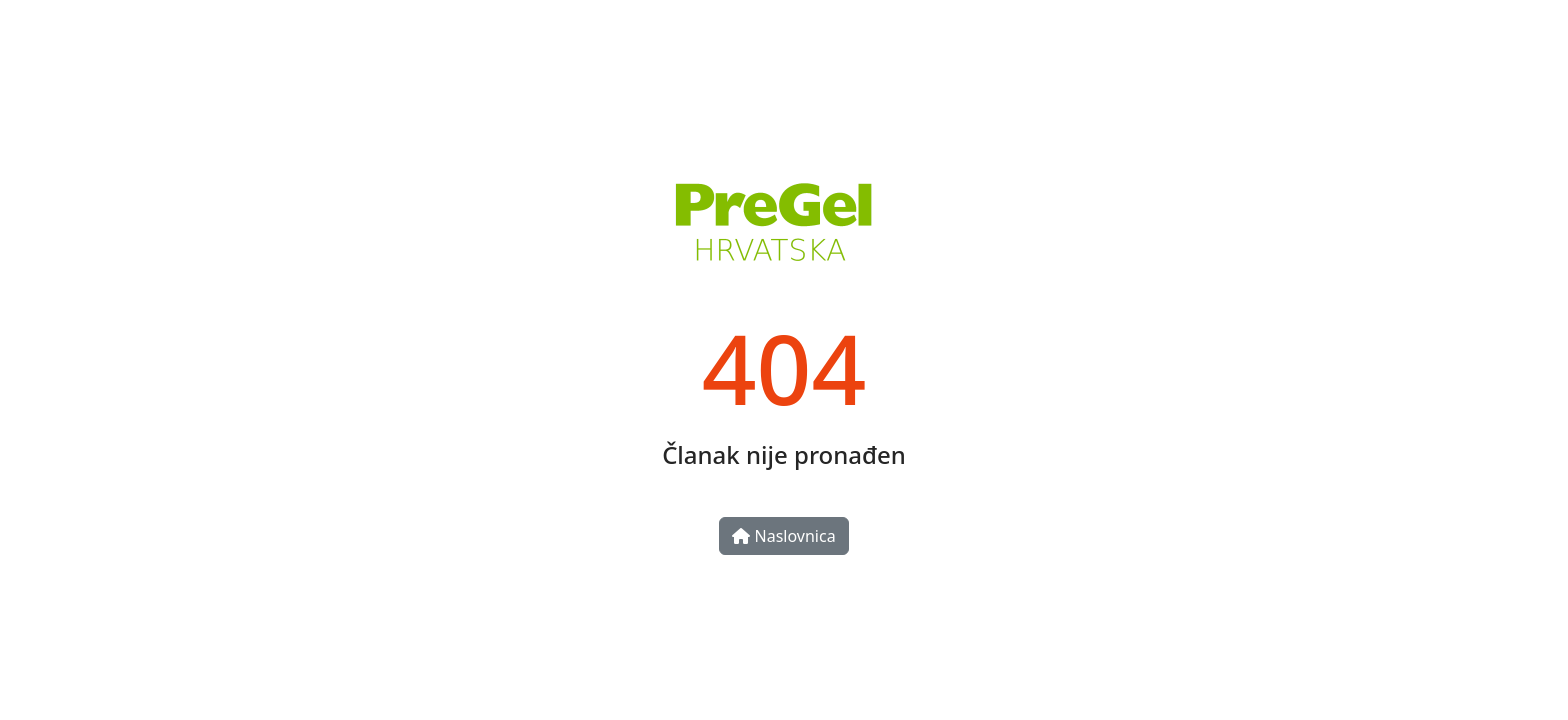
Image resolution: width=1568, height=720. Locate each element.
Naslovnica (783, 536)
